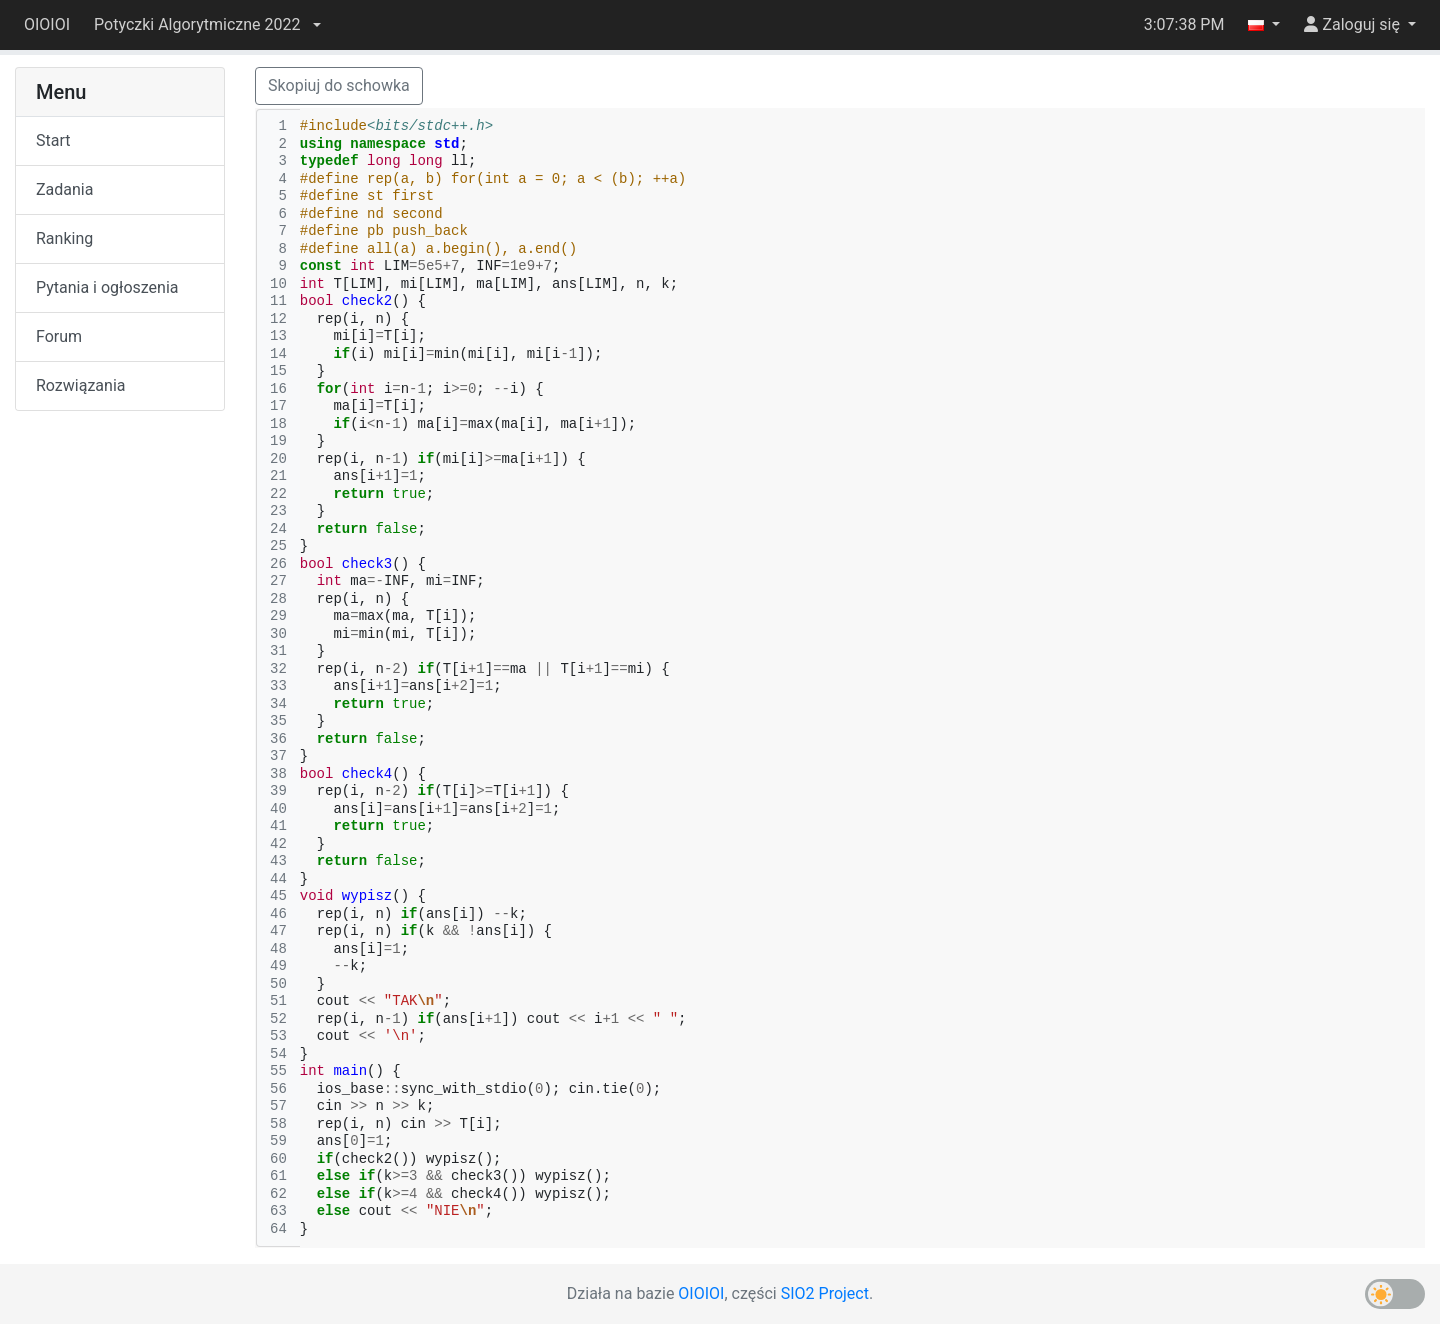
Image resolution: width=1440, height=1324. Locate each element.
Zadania (64, 189)
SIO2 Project (825, 1293)
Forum (59, 336)
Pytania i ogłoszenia (107, 287)
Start (53, 140)
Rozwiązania (80, 385)
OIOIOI (47, 24)
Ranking (64, 238)
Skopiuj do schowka (339, 85)
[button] (207, 25)
